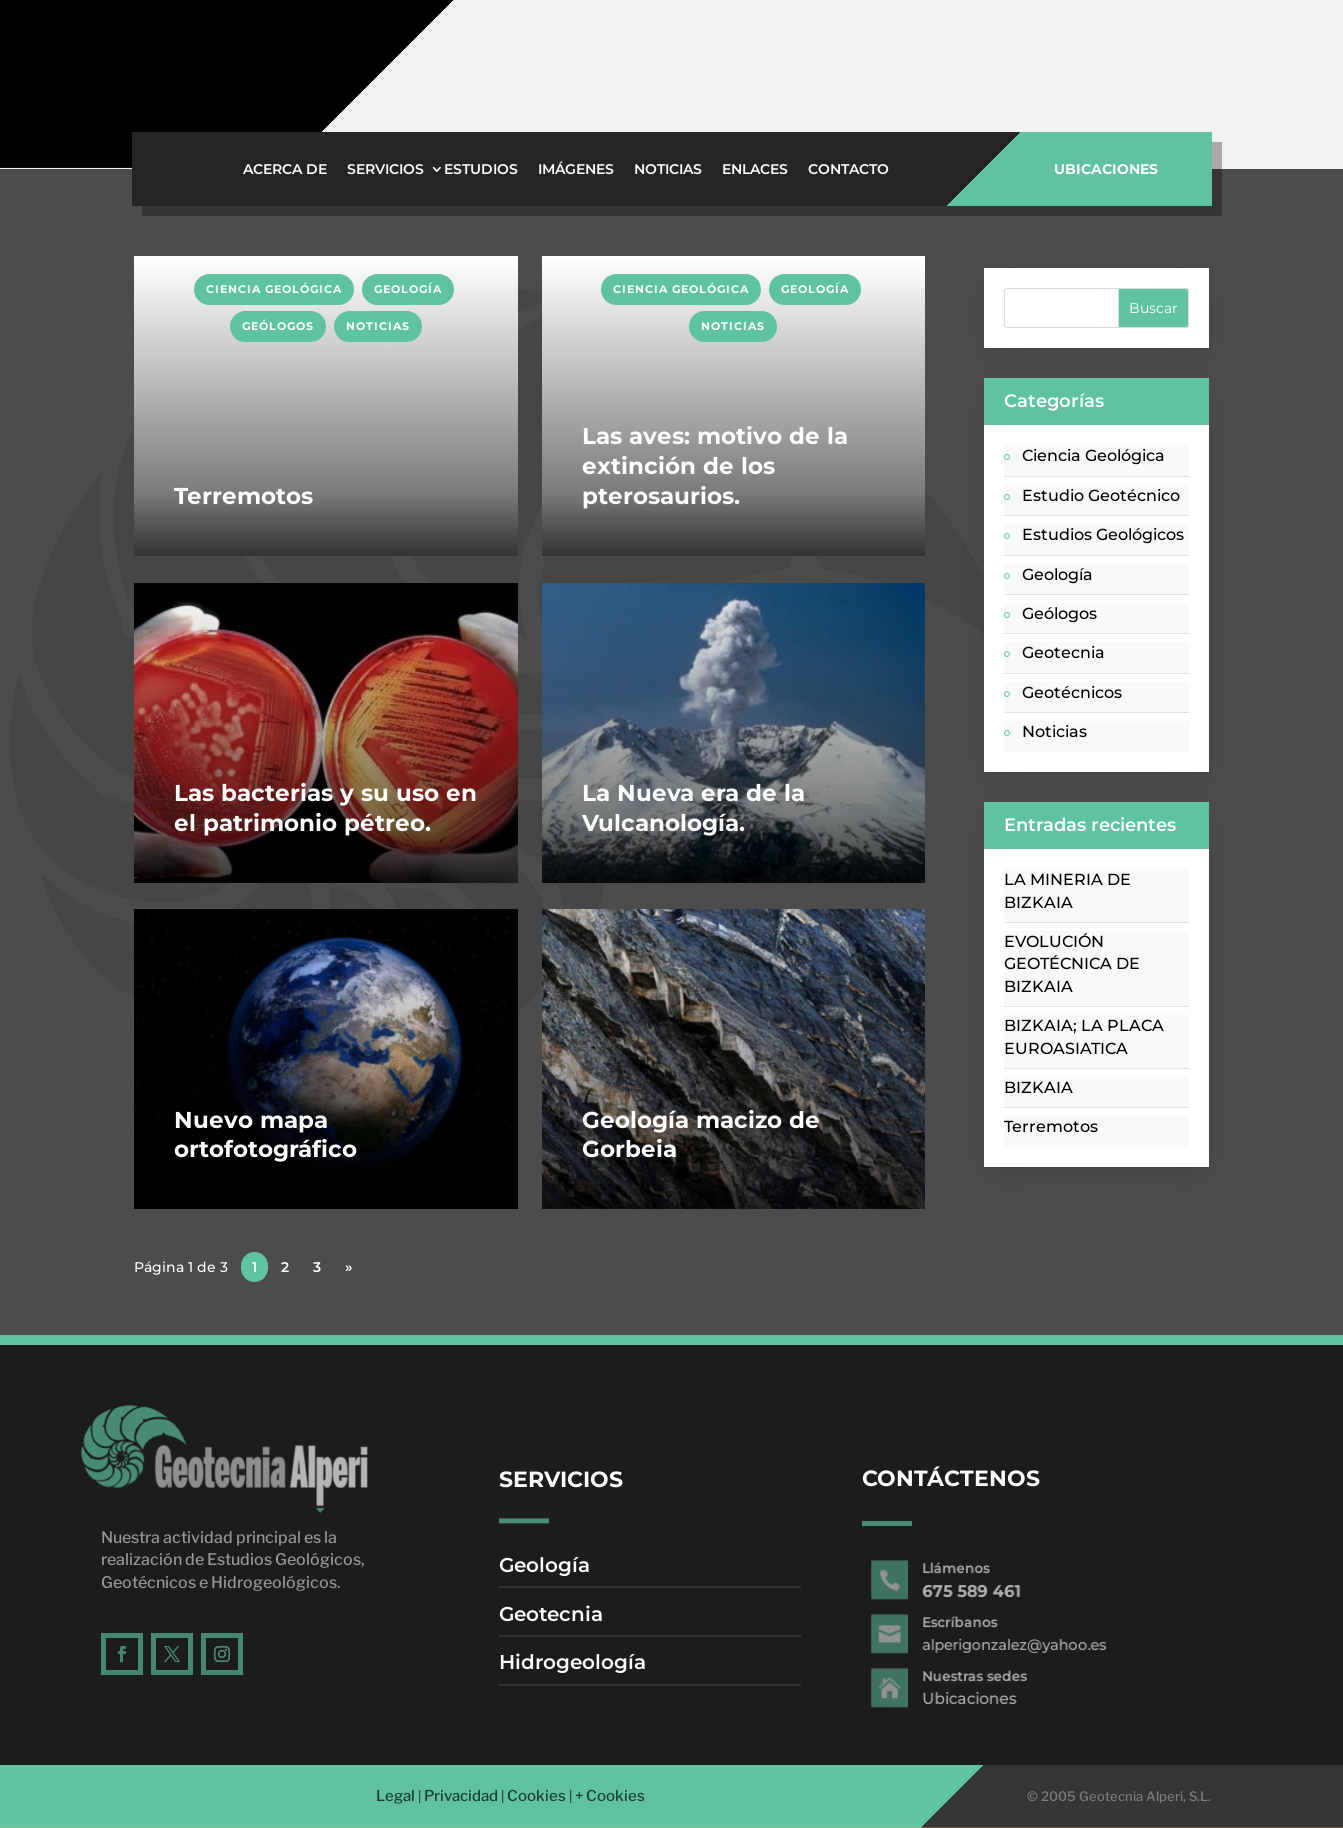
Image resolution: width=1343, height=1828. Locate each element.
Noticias (668, 170)
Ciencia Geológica (274, 289)
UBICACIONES (1106, 169)
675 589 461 (1211, 75)
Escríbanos (989, 52)
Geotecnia (1063, 652)
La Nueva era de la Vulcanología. (693, 808)
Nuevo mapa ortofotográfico (265, 1135)
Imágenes (576, 170)
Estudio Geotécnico (1101, 495)
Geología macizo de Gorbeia (701, 1135)
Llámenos (1209, 52)
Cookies (536, 1796)
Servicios (385, 170)
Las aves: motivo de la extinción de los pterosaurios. (715, 466)
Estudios (481, 170)
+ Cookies (610, 1796)
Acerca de (285, 170)
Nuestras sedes (781, 51)
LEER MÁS (176, 266)
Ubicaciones (767, 75)
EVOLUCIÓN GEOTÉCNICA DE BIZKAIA (1072, 964)
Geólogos (278, 326)
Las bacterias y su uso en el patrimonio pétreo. (325, 808)
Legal (395, 1796)
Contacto (848, 170)
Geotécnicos (1072, 692)
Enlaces (755, 170)
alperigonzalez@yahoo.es (1025, 74)
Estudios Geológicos (1103, 534)
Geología (408, 289)
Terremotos (243, 496)
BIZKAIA (1038, 1087)
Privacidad (461, 1796)
